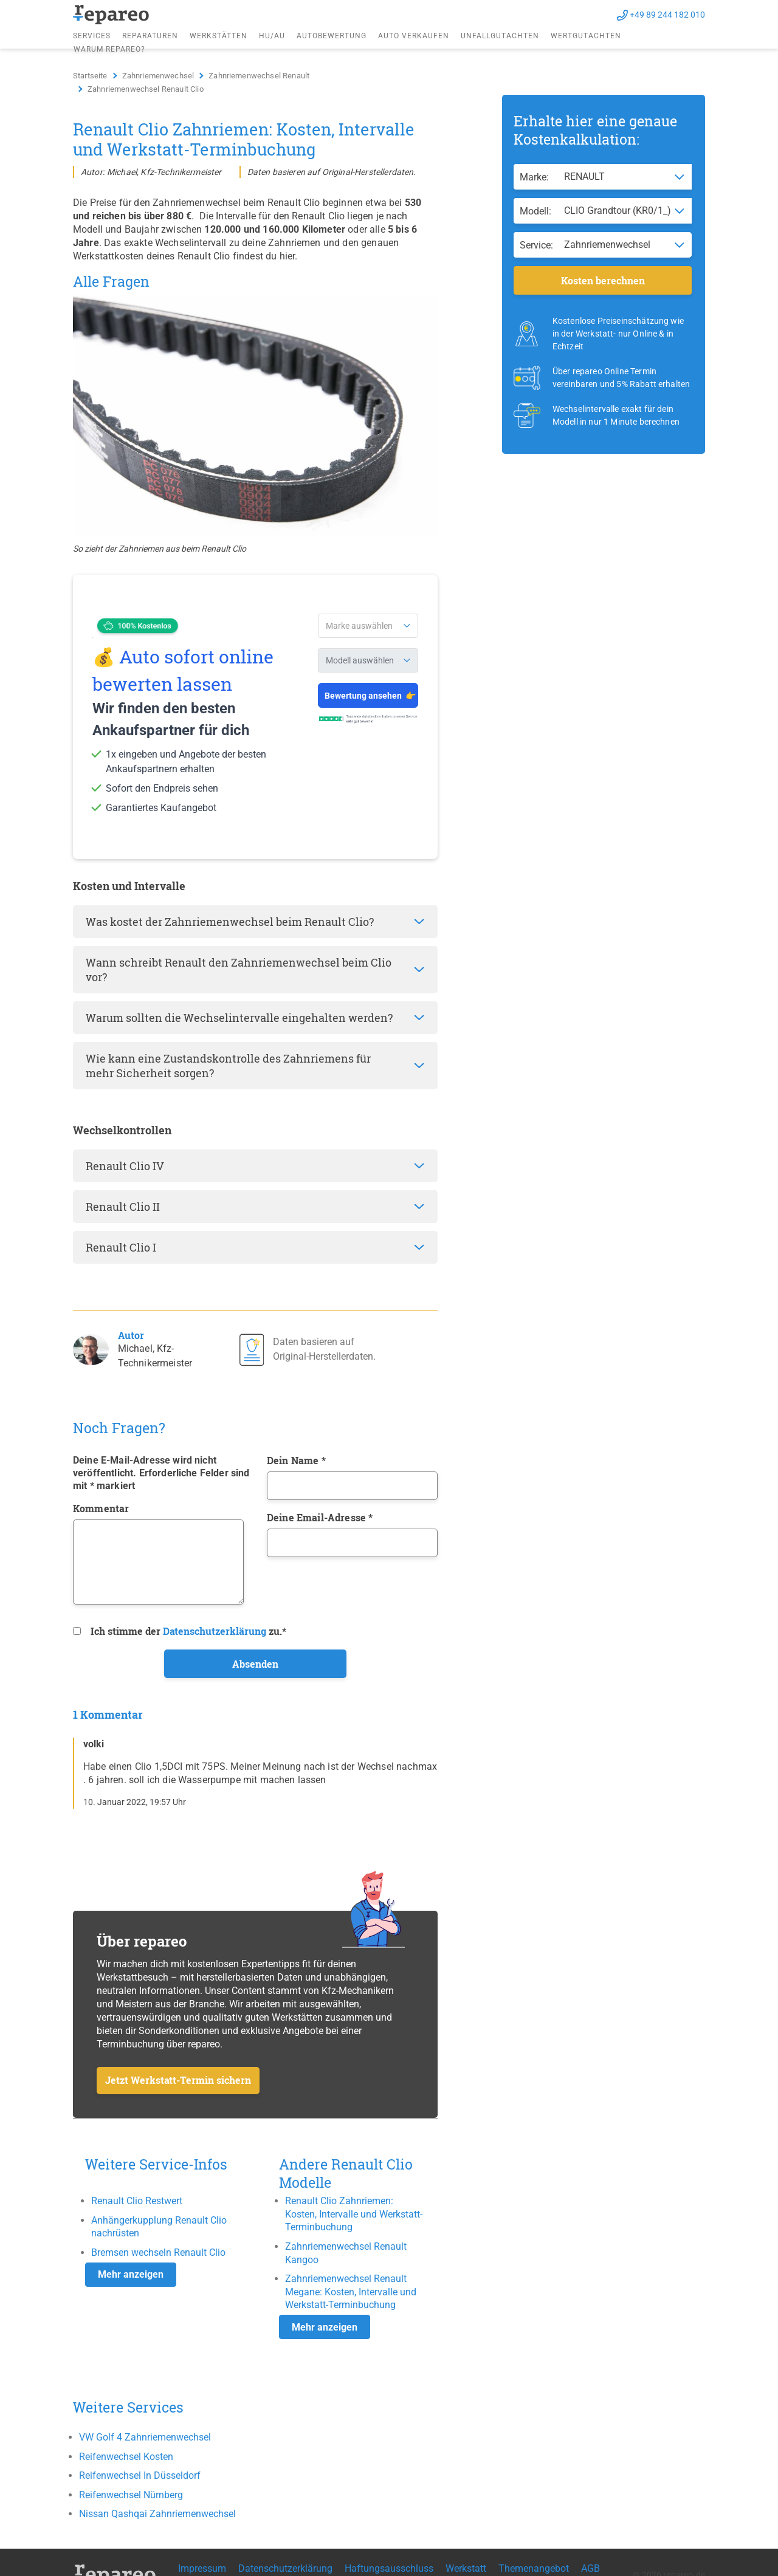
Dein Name (296, 1460)
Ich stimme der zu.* (188, 1631)
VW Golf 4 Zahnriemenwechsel (145, 2437)
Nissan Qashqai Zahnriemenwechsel (157, 2513)
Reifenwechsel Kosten (126, 2456)
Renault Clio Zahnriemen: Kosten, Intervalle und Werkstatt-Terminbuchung (353, 2214)
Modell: (535, 211)
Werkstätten (218, 36)
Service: (536, 245)
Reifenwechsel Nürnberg (131, 2495)
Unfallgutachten (500, 36)
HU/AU (272, 36)
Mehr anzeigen (131, 2274)
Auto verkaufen (413, 36)
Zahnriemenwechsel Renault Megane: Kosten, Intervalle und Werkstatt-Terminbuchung (350, 2292)
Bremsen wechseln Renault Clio (158, 2252)
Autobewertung (332, 36)
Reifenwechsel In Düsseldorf (140, 2475)
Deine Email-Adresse (320, 1517)
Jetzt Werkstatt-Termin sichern (178, 2080)
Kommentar (101, 1508)
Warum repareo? (109, 49)
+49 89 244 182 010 (667, 14)
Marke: (534, 177)
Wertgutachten (586, 36)
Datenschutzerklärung (214, 1631)
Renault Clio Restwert (136, 2201)
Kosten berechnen (603, 280)
